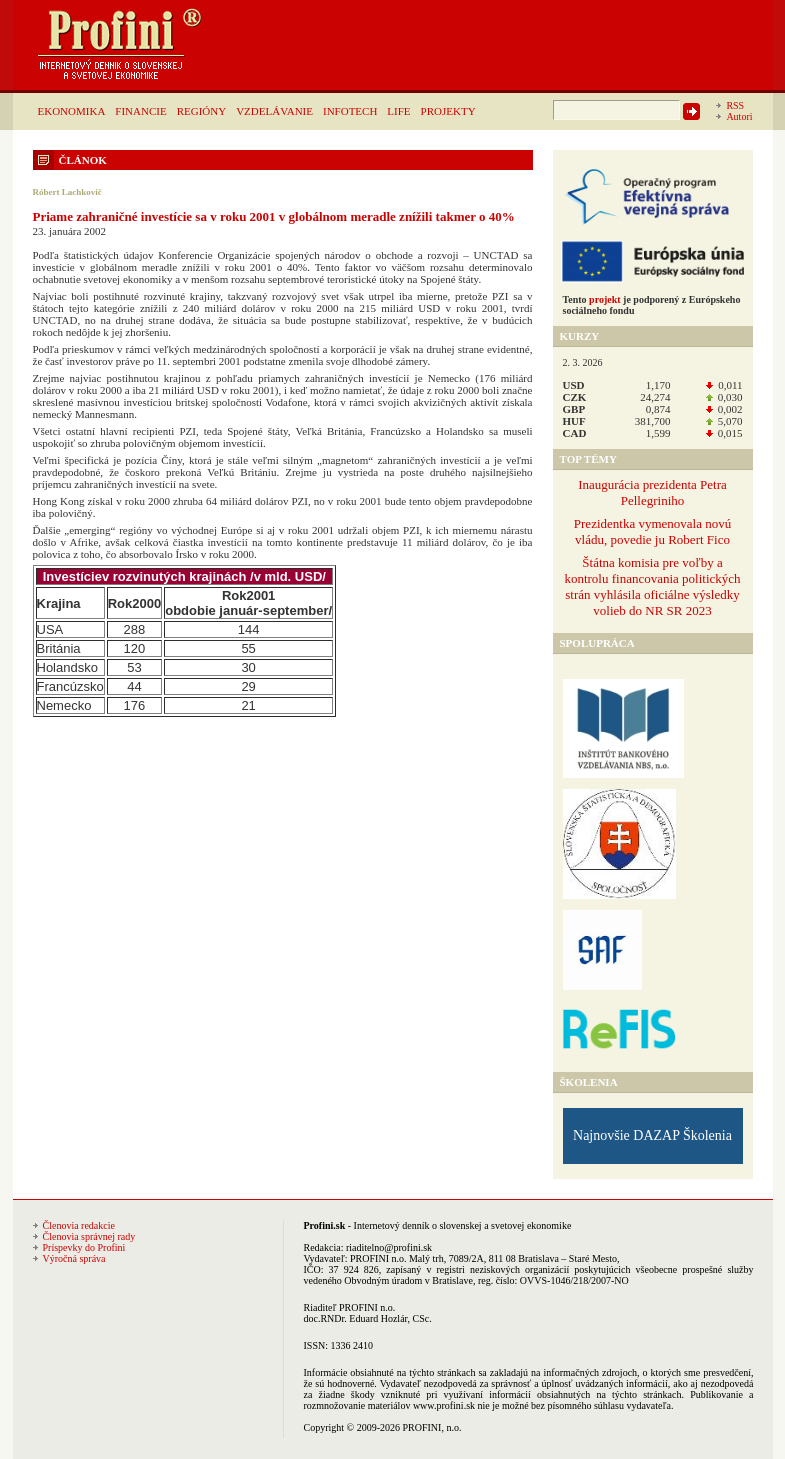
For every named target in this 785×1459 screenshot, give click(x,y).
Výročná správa (74, 1258)
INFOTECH (350, 111)
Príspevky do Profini (84, 1247)
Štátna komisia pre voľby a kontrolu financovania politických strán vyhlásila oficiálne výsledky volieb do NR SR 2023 (652, 586)
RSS (735, 105)
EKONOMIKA (72, 111)
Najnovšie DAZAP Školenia (652, 1135)
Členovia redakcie (79, 1225)
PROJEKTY (448, 111)
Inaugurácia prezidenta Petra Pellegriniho (652, 492)
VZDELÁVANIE (274, 111)
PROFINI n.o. (378, 1258)
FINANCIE (140, 111)
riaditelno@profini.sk (389, 1247)
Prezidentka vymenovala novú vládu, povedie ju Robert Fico (652, 531)
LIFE (398, 111)
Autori (739, 116)
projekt (604, 299)
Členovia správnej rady (89, 1236)
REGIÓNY (202, 111)
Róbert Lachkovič (67, 192)
